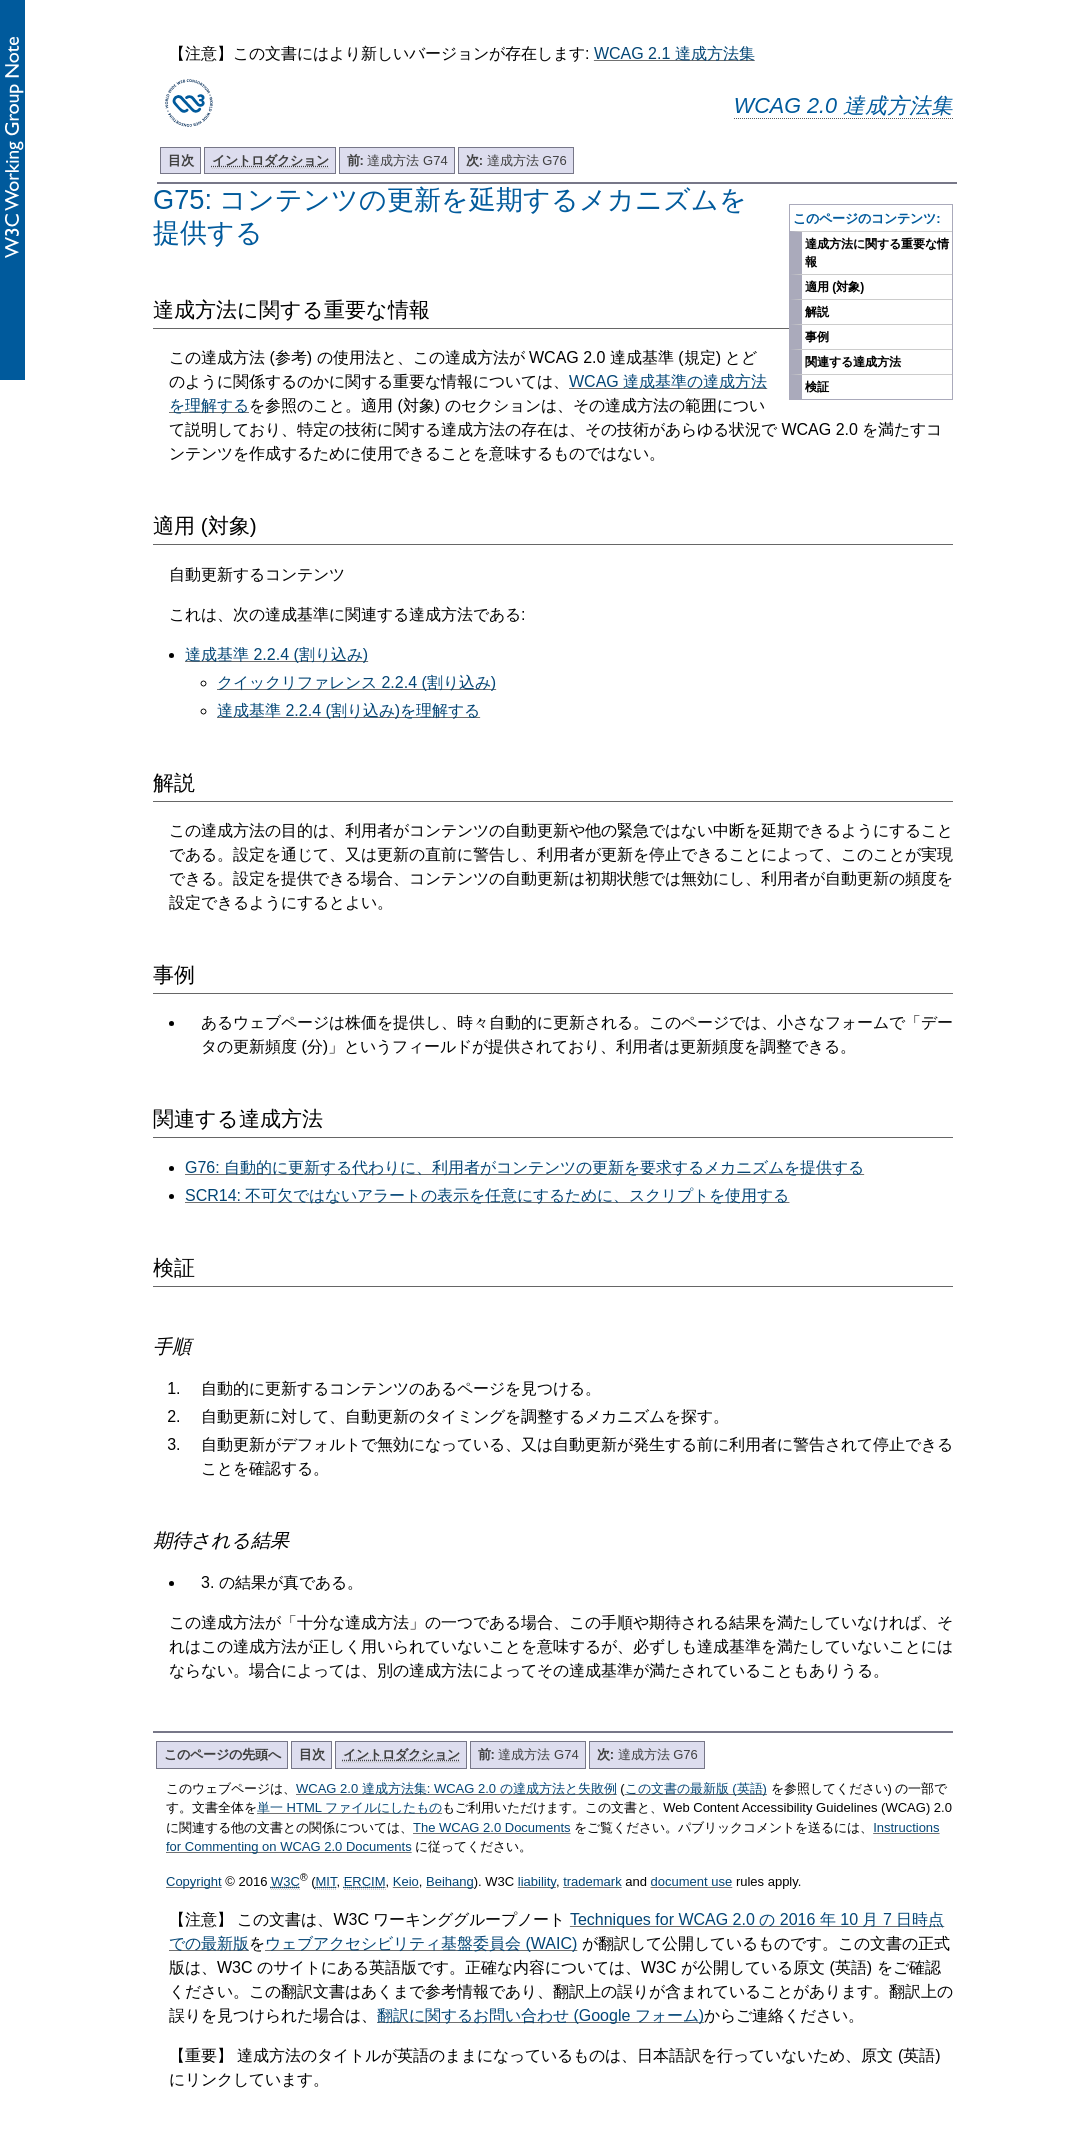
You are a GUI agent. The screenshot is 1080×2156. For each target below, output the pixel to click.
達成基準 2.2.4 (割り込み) (276, 654)
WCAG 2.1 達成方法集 (674, 53)
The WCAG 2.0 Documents (492, 1827)
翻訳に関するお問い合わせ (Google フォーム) (540, 2015)
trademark (592, 1881)
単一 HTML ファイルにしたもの (349, 1807)
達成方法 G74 (397, 160)
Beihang (450, 1881)
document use (692, 1881)
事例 (817, 337)
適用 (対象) (834, 287)
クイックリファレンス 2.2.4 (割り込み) (356, 682)
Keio (406, 1881)
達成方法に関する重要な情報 (877, 253)
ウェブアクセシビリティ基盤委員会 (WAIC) (421, 1943)
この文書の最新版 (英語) (696, 1788)
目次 (181, 160)
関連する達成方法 (853, 362)
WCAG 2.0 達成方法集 (843, 105)
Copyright (194, 1881)
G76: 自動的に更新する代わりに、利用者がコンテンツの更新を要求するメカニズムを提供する (524, 1167)
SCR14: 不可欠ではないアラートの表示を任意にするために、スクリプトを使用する (487, 1195)
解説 (817, 312)
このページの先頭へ (222, 1754)
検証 (817, 387)
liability (537, 1881)
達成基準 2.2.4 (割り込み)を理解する (348, 710)
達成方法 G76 (516, 160)
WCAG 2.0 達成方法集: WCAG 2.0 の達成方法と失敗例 (456, 1788)
